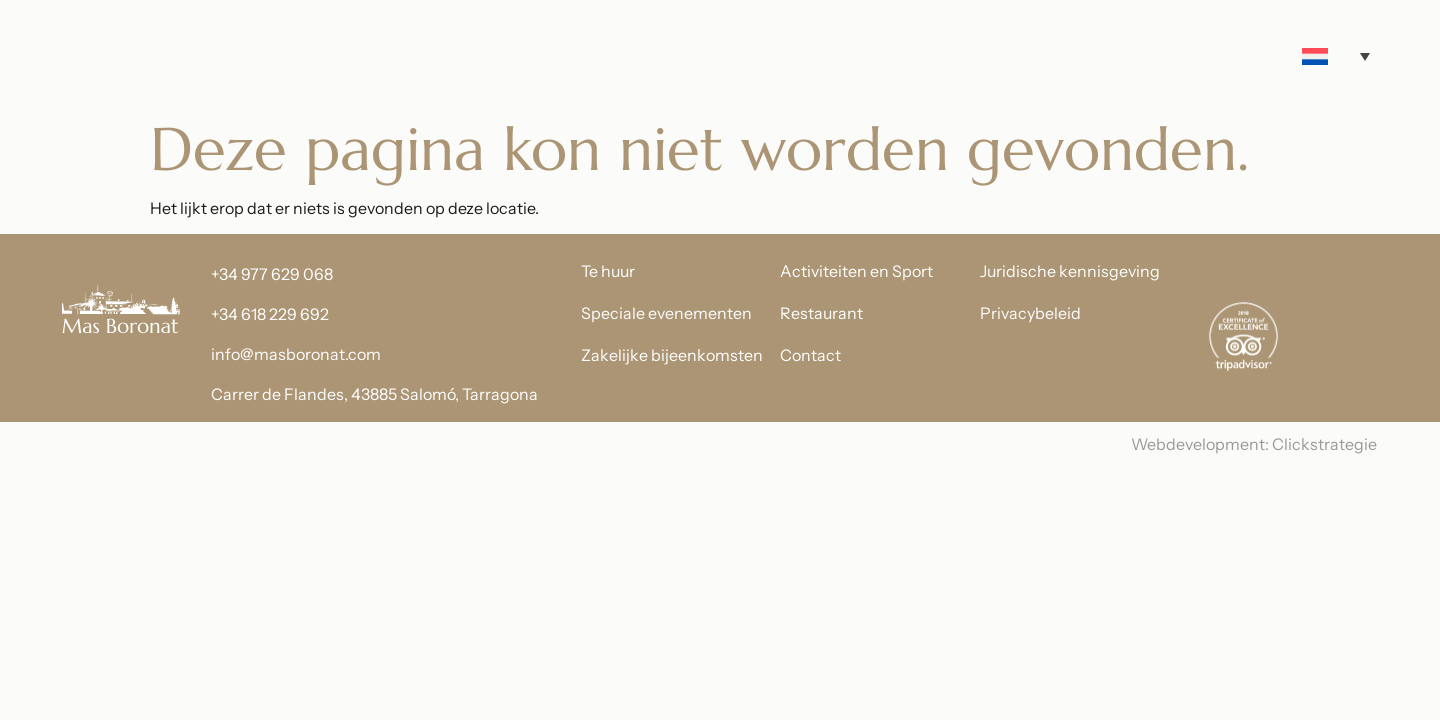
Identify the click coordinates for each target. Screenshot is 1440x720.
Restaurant (821, 313)
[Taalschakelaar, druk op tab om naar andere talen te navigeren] (1336, 56)
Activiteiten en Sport (856, 271)
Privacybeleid (1030, 313)
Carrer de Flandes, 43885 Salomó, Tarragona (374, 394)
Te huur (608, 271)
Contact (810, 355)
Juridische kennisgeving (1070, 271)
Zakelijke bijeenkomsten (672, 355)
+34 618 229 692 (270, 314)
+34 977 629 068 (272, 274)
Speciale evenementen (666, 313)
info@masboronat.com (296, 354)
